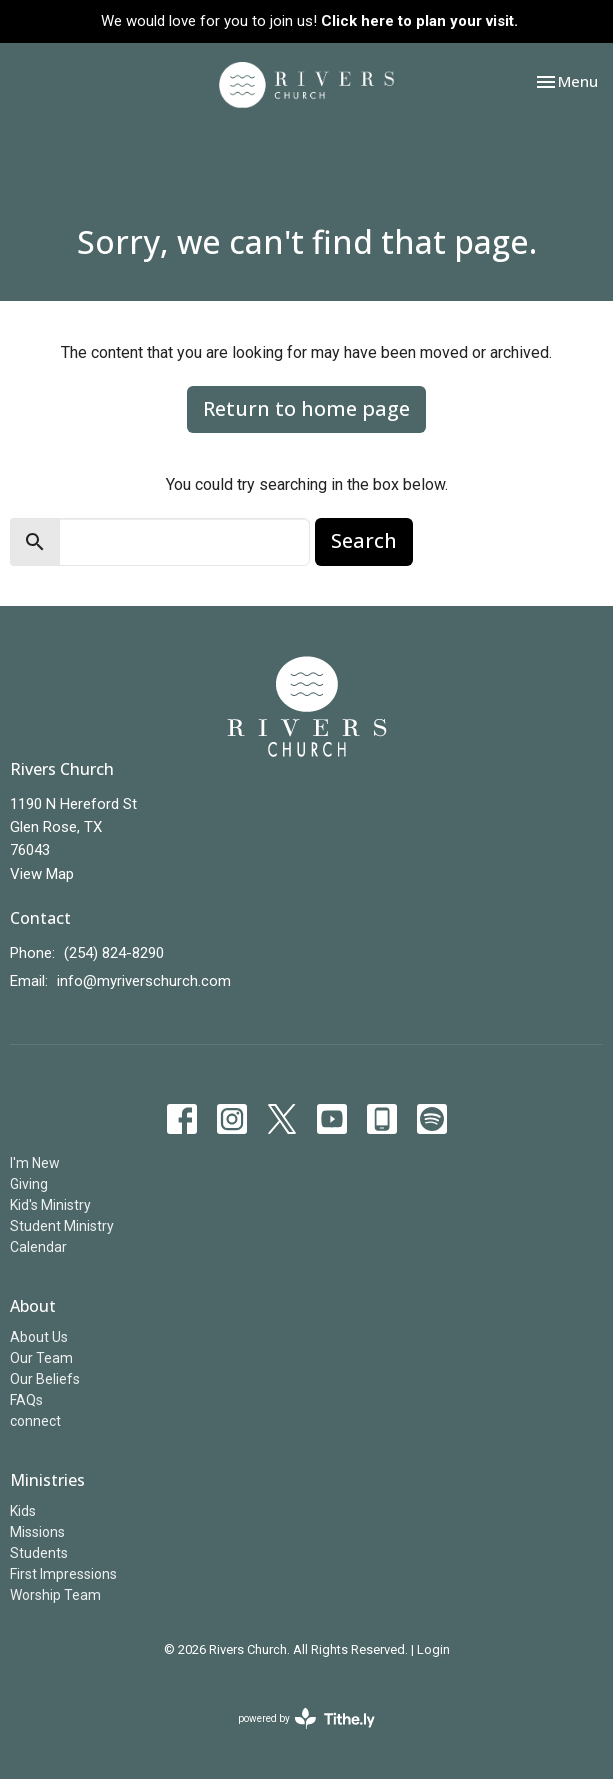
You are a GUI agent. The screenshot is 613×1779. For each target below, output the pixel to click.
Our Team (41, 1358)
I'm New (35, 1163)
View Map (42, 874)
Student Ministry (62, 1226)
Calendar (38, 1247)
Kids (23, 1511)
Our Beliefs (45, 1379)
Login (433, 1649)
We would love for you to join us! (309, 21)
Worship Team (55, 1595)
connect (35, 1421)
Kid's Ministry (50, 1205)
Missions (37, 1532)
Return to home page (306, 408)
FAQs (26, 1400)
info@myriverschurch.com (144, 981)
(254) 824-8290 (114, 953)
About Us (39, 1337)
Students (39, 1553)
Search (364, 540)
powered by (306, 1718)
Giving (29, 1184)
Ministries (47, 1480)
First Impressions (63, 1574)
